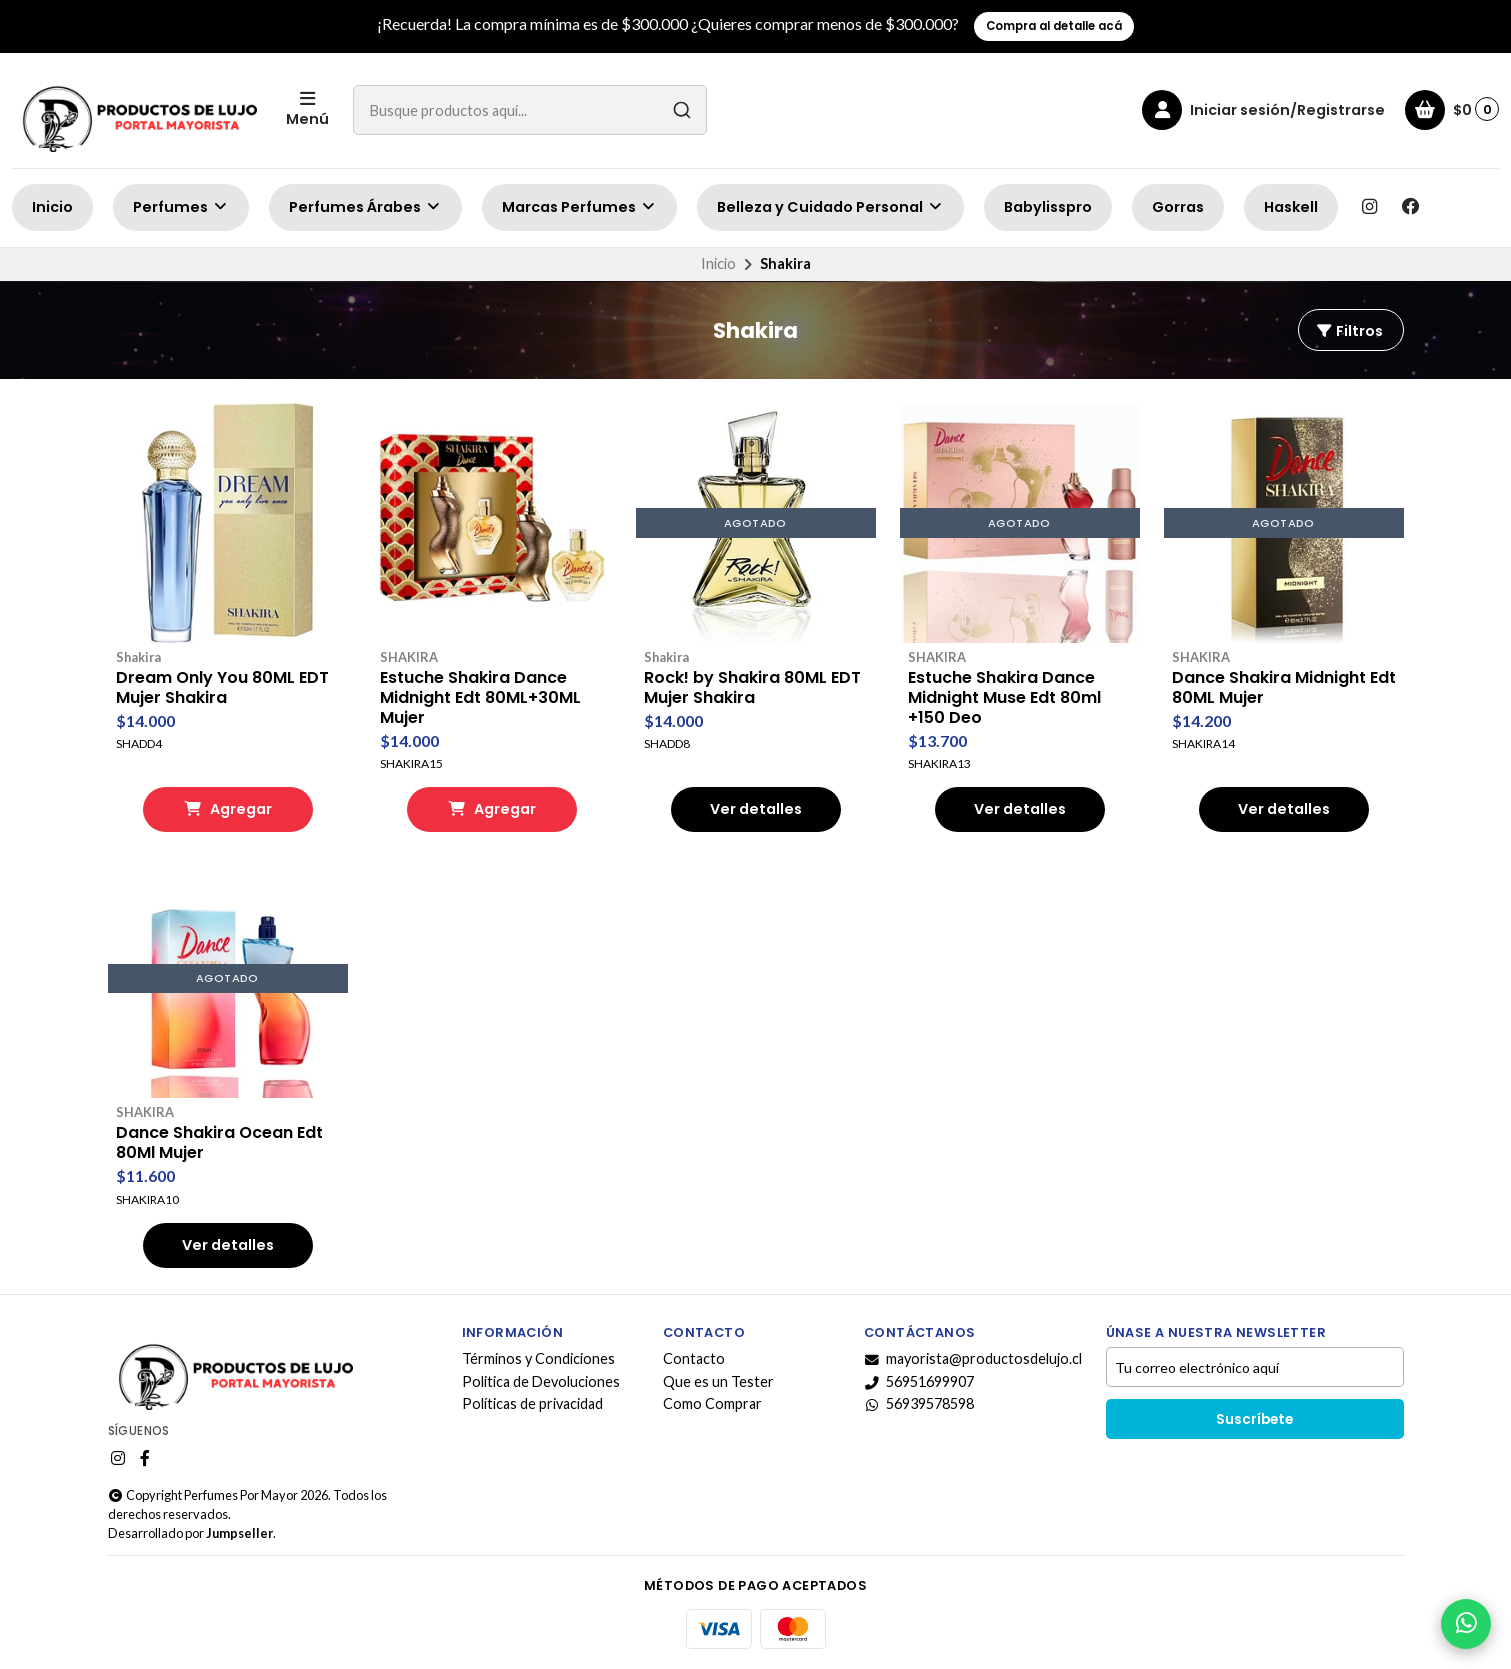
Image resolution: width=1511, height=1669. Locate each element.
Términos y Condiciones (538, 1359)
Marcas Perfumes (579, 207)
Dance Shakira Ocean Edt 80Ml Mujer (219, 1143)
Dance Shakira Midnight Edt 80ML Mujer (1284, 688)
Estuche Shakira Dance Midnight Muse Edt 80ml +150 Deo (1004, 698)
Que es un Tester (718, 1382)
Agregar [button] (228, 809)
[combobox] (530, 110)
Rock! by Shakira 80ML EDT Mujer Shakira (752, 688)
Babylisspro (1048, 207)
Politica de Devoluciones (541, 1382)
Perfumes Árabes (365, 207)
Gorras (1178, 207)
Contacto (694, 1359)
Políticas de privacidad (532, 1404)
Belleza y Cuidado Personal (830, 207)
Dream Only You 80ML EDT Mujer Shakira (222, 688)
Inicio (52, 207)
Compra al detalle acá (1054, 26)
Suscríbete (1254, 1419)
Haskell (1291, 207)
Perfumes (181, 207)
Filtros (1349, 331)
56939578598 (919, 1404)
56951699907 (919, 1382)
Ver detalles (756, 809)
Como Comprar (712, 1404)
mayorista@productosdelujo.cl (973, 1359)
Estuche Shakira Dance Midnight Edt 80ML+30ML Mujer (480, 698)
